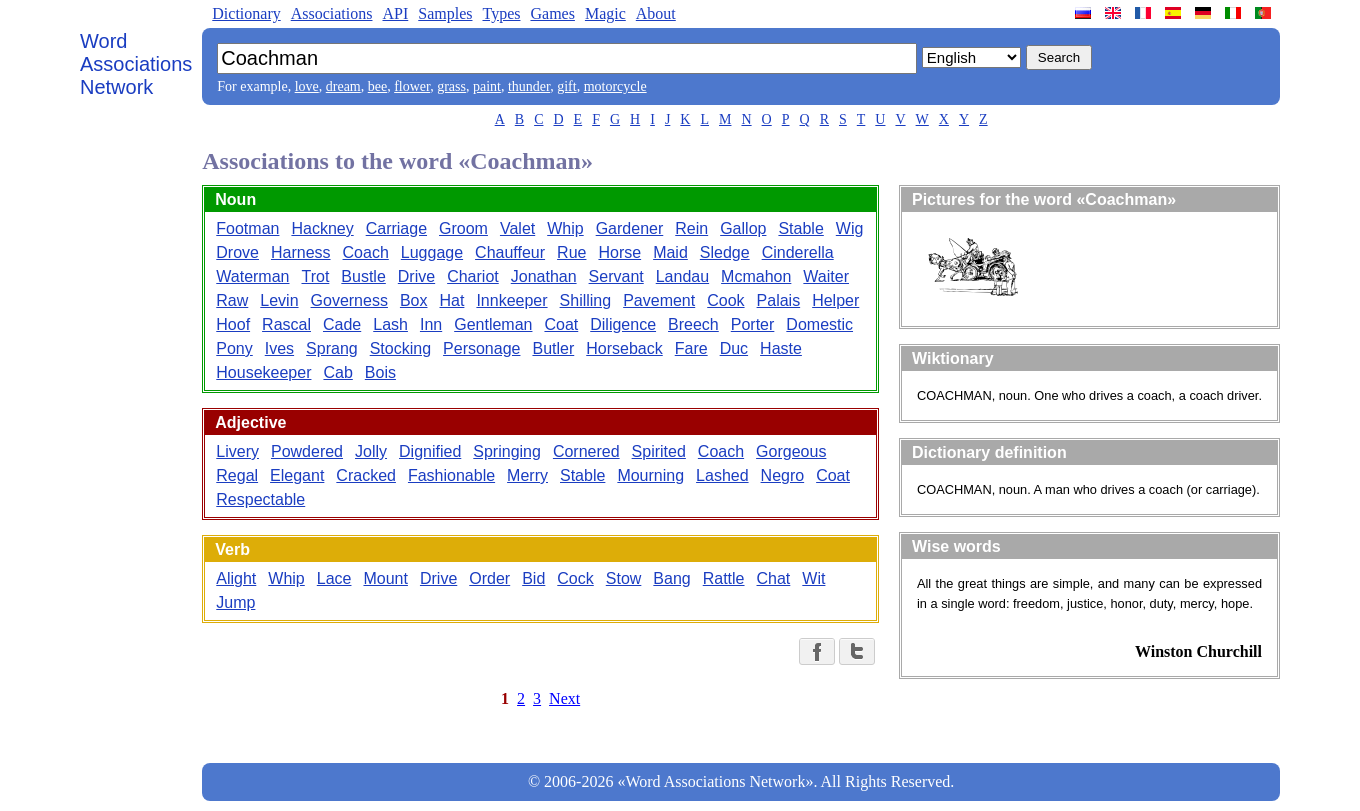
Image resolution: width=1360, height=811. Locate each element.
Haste (781, 348)
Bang (671, 578)
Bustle (363, 276)
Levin (279, 300)
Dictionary (246, 13)
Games (552, 13)
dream (343, 86)
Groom (463, 228)
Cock (575, 578)
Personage (481, 348)
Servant (616, 276)
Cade (342, 324)
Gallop (743, 228)
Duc (734, 348)
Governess (349, 300)
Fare (691, 348)
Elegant (297, 475)
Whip (565, 228)
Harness (301, 252)
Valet (517, 228)
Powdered (307, 451)
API (395, 13)
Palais (779, 300)
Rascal (286, 324)
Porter (753, 324)
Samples (445, 13)
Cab (337, 372)
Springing (507, 451)
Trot (315, 276)
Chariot (473, 276)
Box (414, 300)
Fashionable (451, 475)
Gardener (630, 228)
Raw (232, 300)
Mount (385, 578)
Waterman (252, 276)
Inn (431, 324)
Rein (691, 228)
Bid (533, 578)
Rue (571, 252)
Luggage (432, 252)
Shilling (586, 300)
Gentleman (493, 324)
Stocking (400, 348)
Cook (725, 300)
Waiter (826, 276)
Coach (366, 252)
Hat (452, 300)
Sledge (725, 252)
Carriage (396, 228)
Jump (235, 602)
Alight (236, 578)
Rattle (724, 578)
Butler (553, 348)
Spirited (659, 451)
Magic (605, 13)
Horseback (624, 348)
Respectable (260, 499)
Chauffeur (510, 252)
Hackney (322, 228)
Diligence (623, 324)
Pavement (659, 300)
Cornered (586, 451)
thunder (529, 86)
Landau (682, 276)
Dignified (430, 451)
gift (566, 86)
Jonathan (544, 276)
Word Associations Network (136, 64)
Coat (561, 324)
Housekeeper (263, 372)
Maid (670, 252)
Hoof (233, 324)
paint (487, 86)
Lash (390, 324)
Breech (693, 324)
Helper (835, 300)
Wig (850, 228)
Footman (247, 228)
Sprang (332, 348)
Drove (237, 252)
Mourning (650, 475)
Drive (416, 276)
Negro (783, 475)
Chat (774, 578)
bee (377, 86)
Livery (237, 451)
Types (501, 13)
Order (489, 578)
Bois (380, 372)
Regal (237, 475)
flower (412, 86)
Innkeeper (511, 300)
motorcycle (615, 86)
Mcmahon (756, 276)
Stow (624, 578)
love (307, 86)
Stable (800, 228)
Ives (279, 348)
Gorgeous (791, 451)
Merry (527, 475)
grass (451, 86)
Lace (334, 578)
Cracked (366, 475)
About (656, 13)
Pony (234, 348)
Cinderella (798, 252)
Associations (332, 13)
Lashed (722, 475)
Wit (813, 578)
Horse (619, 252)
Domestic (819, 324)
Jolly (371, 451)
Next (564, 698)
